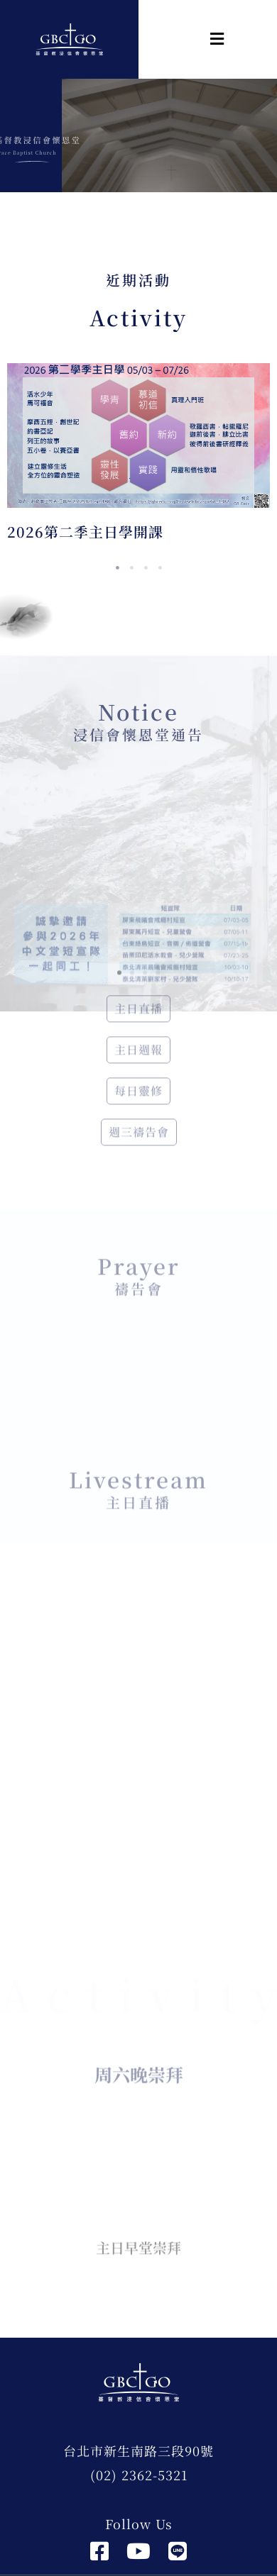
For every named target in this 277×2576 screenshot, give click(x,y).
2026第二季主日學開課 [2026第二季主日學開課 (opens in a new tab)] (85, 531)
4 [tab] (160, 568)
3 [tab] (145, 568)
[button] (181, 39)
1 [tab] (117, 568)
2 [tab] (131, 568)
